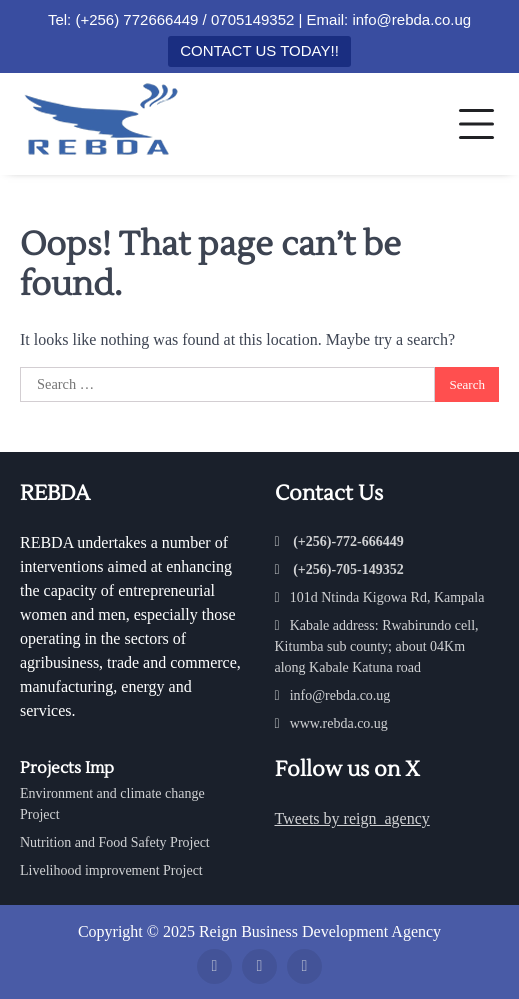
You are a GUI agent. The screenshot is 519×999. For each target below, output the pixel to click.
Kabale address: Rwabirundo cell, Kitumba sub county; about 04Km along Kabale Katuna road (377, 646)
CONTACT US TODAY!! (259, 50)
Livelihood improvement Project (111, 870)
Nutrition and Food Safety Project (115, 842)
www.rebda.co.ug (331, 723)
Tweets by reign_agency (352, 818)
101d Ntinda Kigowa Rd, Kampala (380, 597)
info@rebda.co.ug (333, 695)
